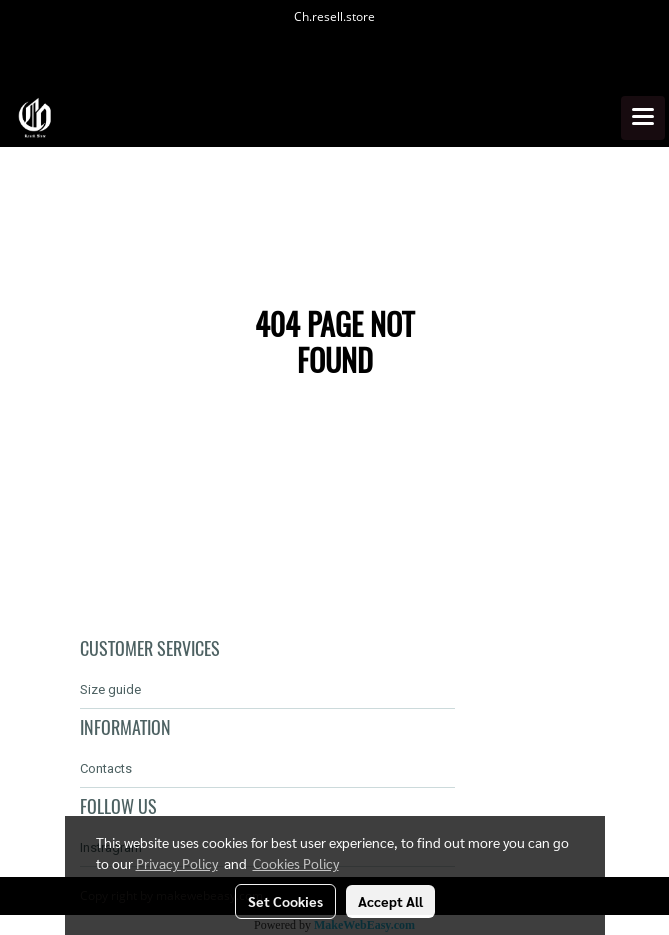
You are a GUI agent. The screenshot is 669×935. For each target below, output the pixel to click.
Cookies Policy (296, 863)
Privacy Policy (177, 863)
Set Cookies (285, 901)
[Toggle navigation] (643, 118)
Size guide (110, 689)
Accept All (390, 901)
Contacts (106, 768)
